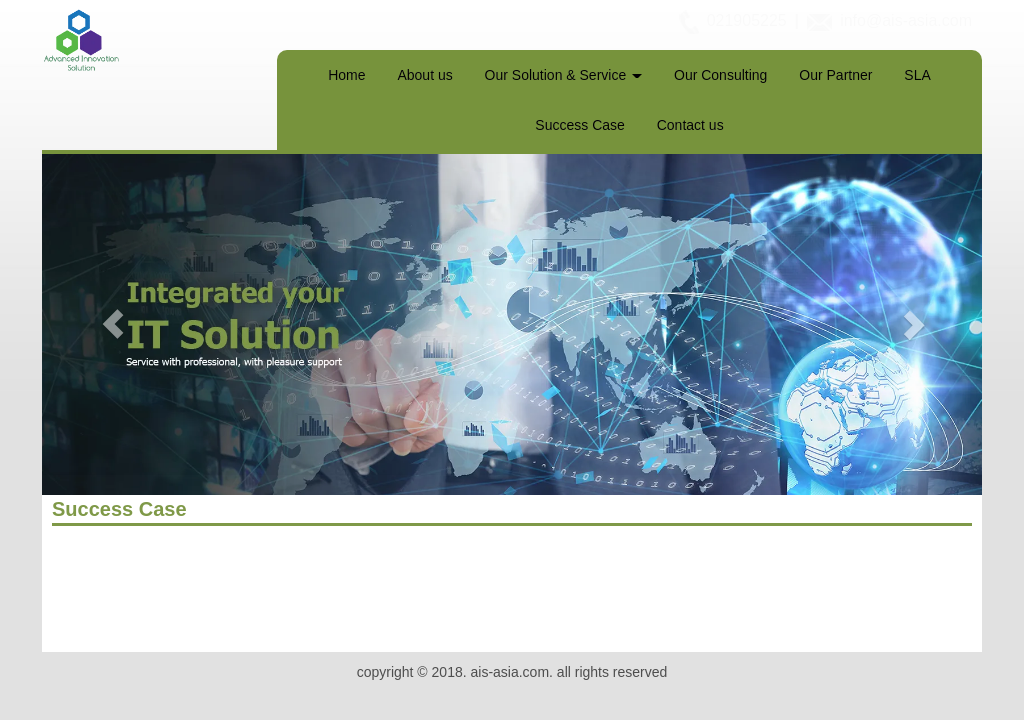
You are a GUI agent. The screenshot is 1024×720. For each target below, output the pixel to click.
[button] (112, 324)
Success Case (579, 125)
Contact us (690, 125)
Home (346, 75)
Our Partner (835, 75)
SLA (917, 75)
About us (424, 75)
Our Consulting (720, 75)
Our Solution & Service (564, 75)
